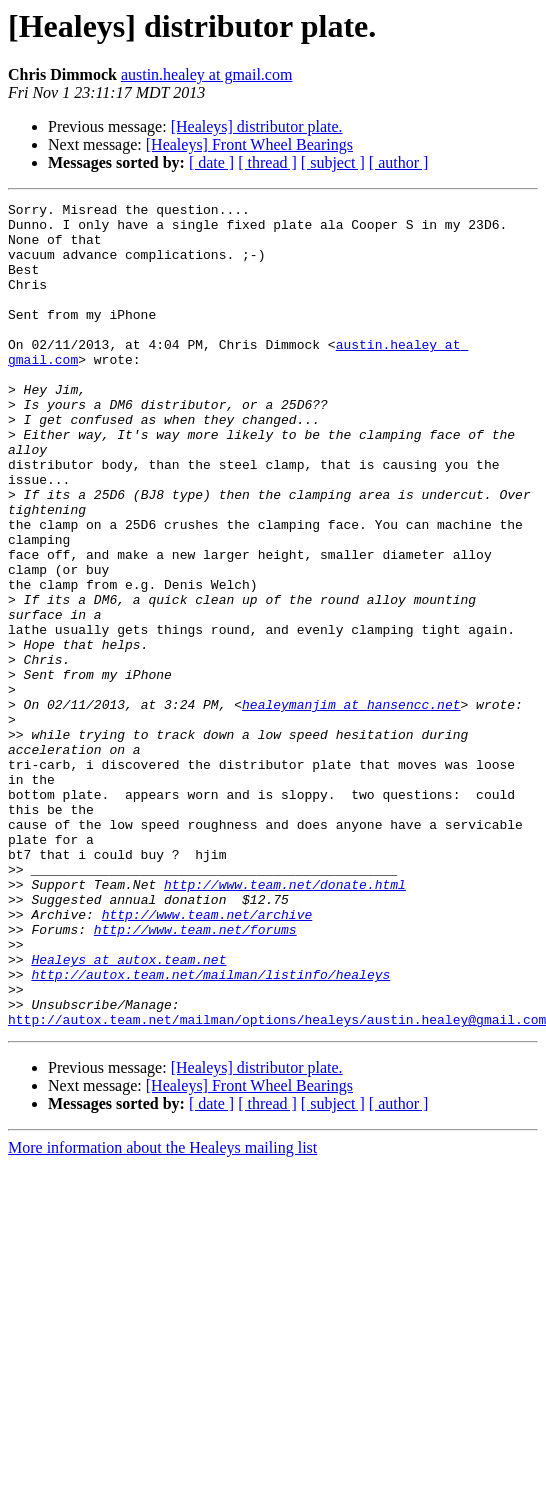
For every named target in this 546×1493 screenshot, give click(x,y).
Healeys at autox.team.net (128, 1112)
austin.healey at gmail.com (207, 74)
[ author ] (399, 162)
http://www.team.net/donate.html (285, 1022)
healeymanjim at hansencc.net (351, 806)
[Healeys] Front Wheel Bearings (249, 144)
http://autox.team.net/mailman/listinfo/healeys (210, 1130)
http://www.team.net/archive (207, 1058)
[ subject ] (333, 162)
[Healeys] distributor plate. (257, 126)
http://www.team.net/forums (195, 1076)
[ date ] (211, 162)
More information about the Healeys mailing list (162, 1312)
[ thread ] (267, 162)
